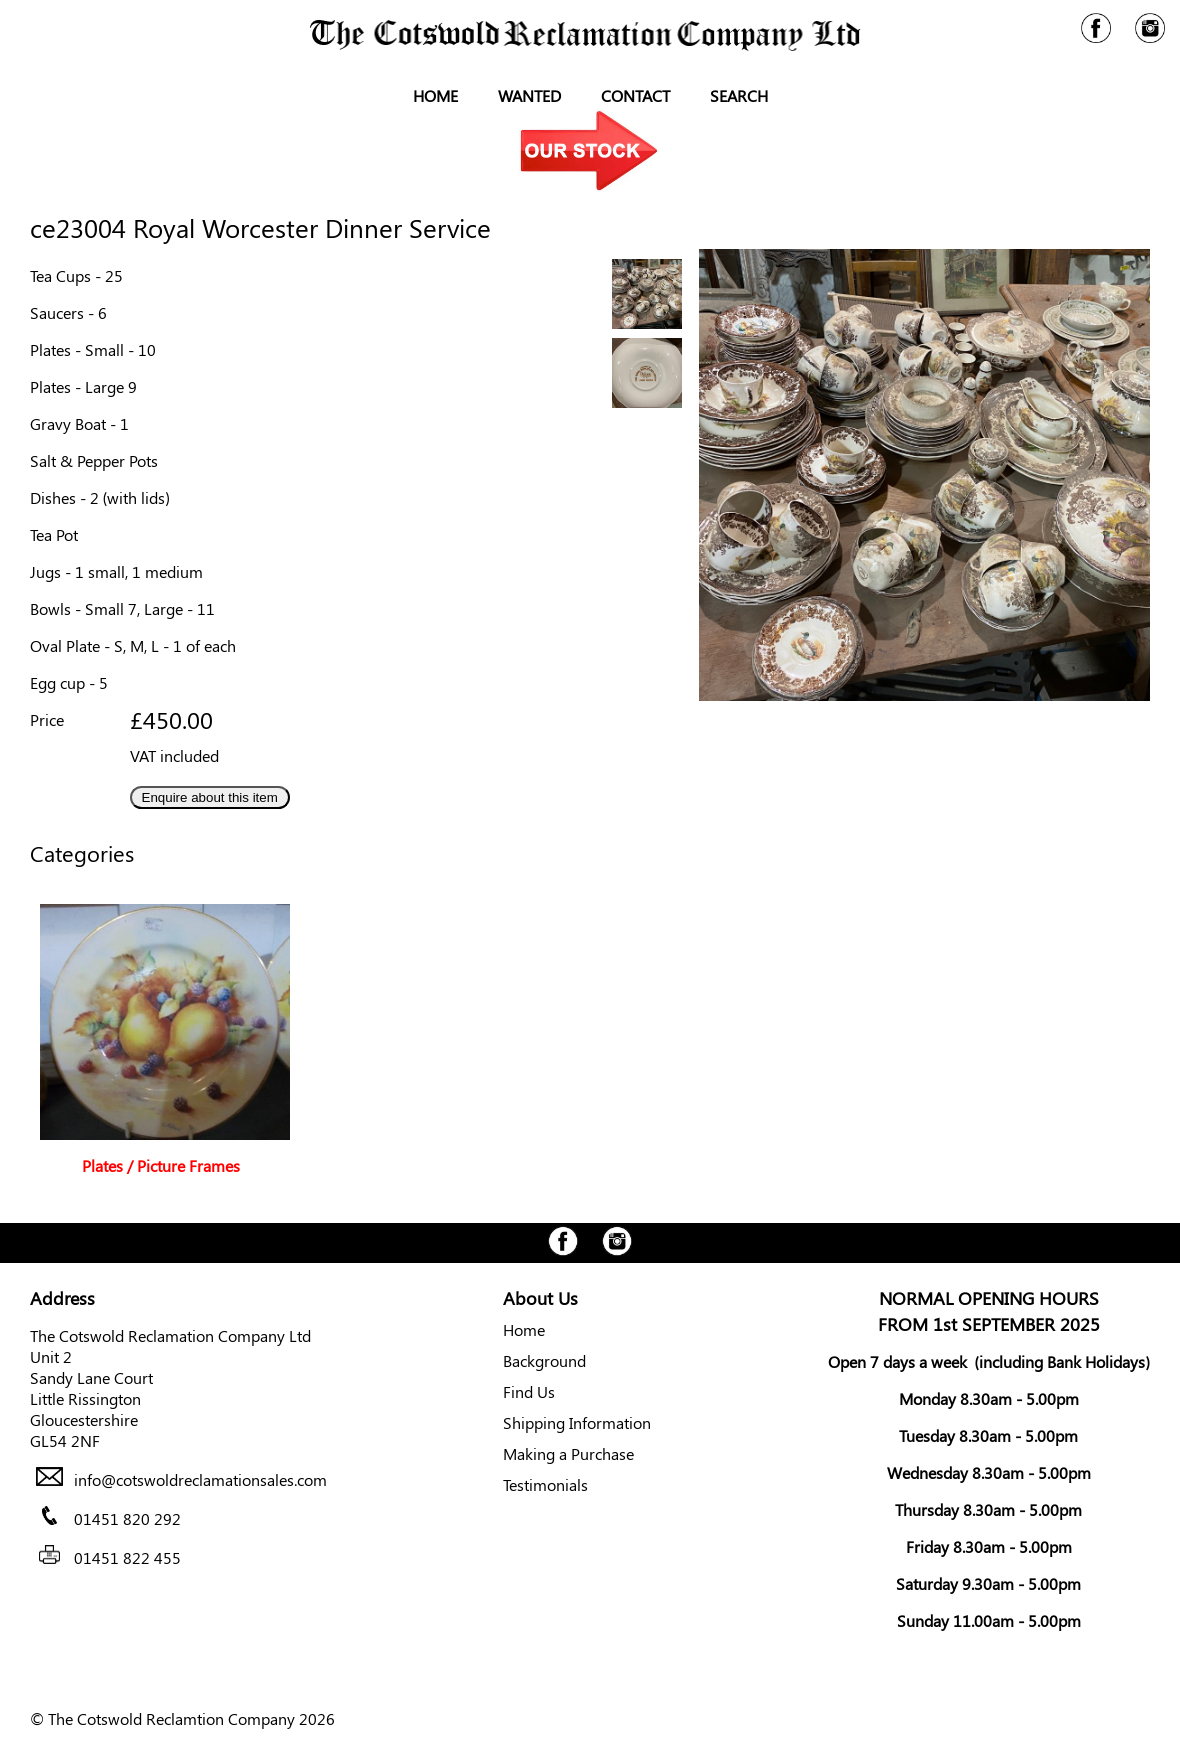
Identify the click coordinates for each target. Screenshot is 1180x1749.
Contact (635, 95)
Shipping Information (577, 1422)
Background (544, 1360)
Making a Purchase (568, 1453)
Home (435, 95)
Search (739, 95)
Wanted (529, 95)
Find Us (529, 1391)
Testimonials (545, 1484)
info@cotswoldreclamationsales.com (200, 1479)
